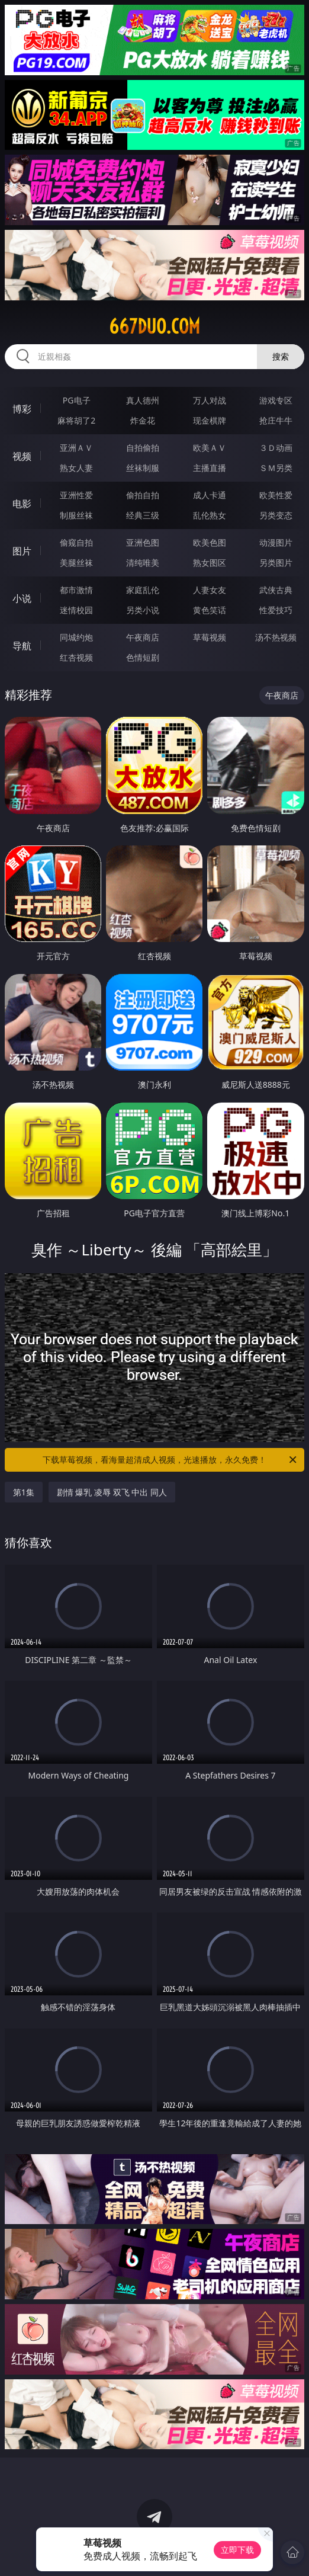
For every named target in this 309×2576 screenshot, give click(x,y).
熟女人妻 (76, 467)
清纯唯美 (142, 562)
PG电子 (77, 400)
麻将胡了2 (76, 420)
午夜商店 (142, 637)
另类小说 (142, 610)
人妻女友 (209, 589)
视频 (21, 456)
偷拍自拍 (142, 495)
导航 (21, 645)
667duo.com (154, 326)
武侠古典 (275, 589)
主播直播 (209, 467)
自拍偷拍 (142, 447)
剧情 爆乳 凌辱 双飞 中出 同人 (112, 1492)
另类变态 (275, 515)
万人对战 (209, 400)
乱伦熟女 (209, 515)
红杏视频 (76, 657)
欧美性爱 (275, 495)
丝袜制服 (142, 467)
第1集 (23, 1492)
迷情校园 (76, 610)
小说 (21, 598)
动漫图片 (275, 542)
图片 (21, 551)
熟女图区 (209, 562)
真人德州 (142, 400)
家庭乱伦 (142, 589)
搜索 (280, 356)
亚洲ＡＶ (76, 447)
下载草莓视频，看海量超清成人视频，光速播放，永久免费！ (170, 1460)
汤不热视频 (276, 637)
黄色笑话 (209, 610)
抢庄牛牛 (275, 420)
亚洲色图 (142, 542)
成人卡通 (209, 495)
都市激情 (76, 589)
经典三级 (142, 515)
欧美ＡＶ (209, 447)
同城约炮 (76, 637)
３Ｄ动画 (275, 447)
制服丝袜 (76, 515)
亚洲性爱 (76, 495)
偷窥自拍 (76, 542)
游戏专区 (275, 400)
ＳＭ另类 (275, 467)
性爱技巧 (275, 610)
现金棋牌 (209, 420)
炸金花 (142, 420)
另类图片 (275, 562)
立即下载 (237, 2549)
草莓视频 (209, 637)
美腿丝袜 (76, 562)
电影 (21, 503)
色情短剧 (142, 657)
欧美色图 (209, 542)
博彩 (21, 408)
